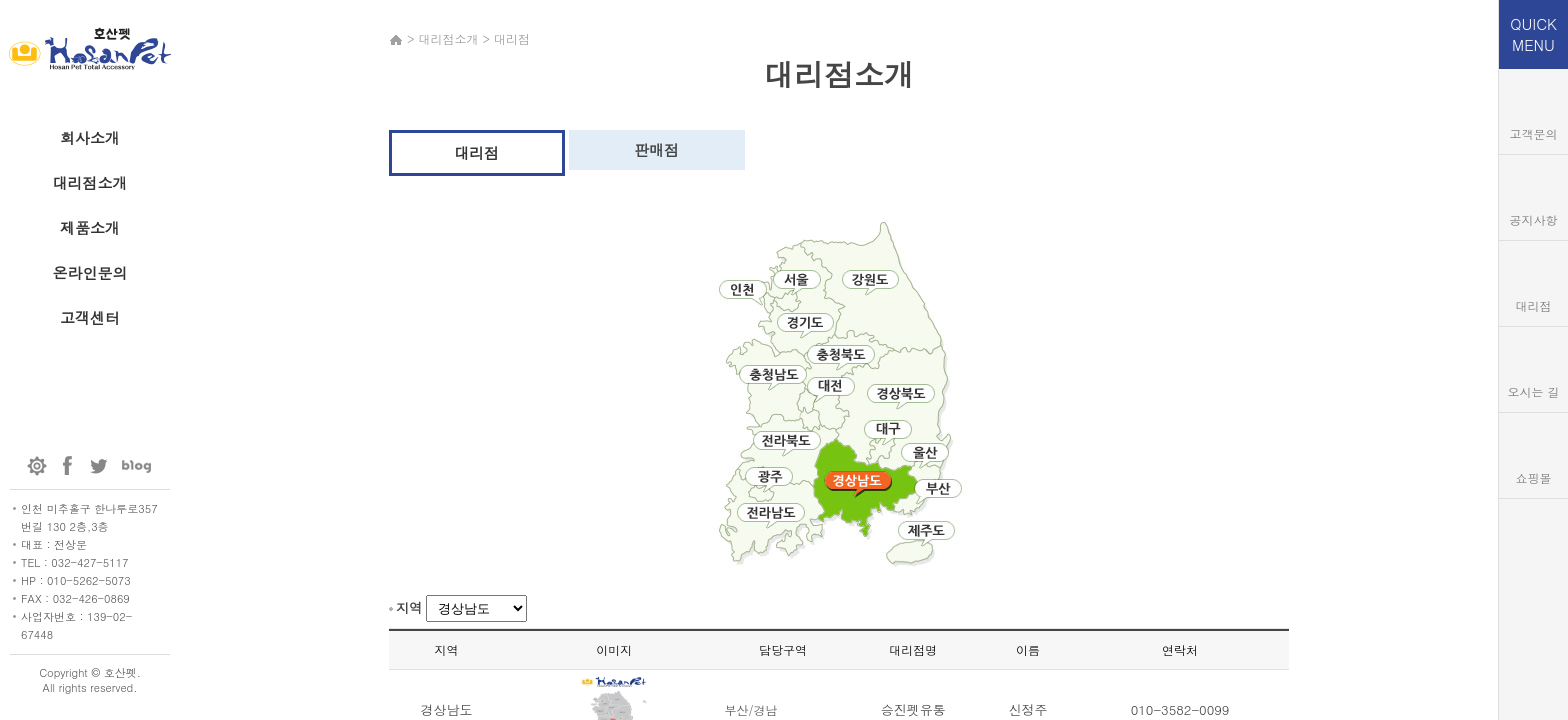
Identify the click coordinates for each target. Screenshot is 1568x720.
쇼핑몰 (1534, 477)
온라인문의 (90, 272)
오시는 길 (1533, 391)
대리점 (476, 152)
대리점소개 (90, 182)
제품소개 (90, 227)
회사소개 (90, 137)
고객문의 (1534, 133)
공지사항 (1534, 219)
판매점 (656, 149)
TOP (1533, 523)
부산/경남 (750, 709)
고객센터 (90, 317)
